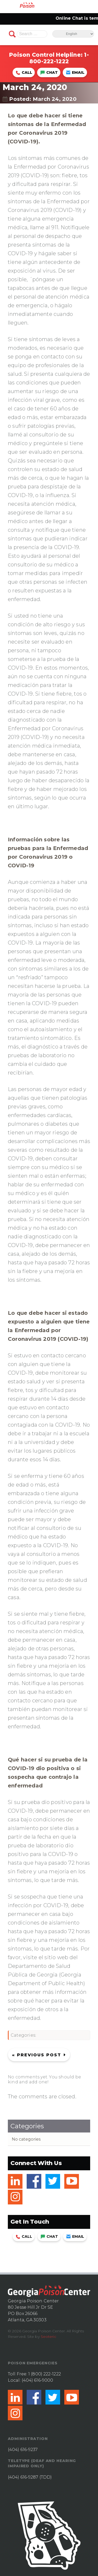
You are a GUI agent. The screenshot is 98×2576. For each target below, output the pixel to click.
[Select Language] (73, 34)
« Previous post (36, 2054)
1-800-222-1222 (59, 58)
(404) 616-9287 (23, 2477)
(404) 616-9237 (23, 2449)
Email (75, 72)
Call (24, 72)
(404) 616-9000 (37, 2380)
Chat (49, 72)
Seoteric (48, 2336)
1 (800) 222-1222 (44, 2373)
